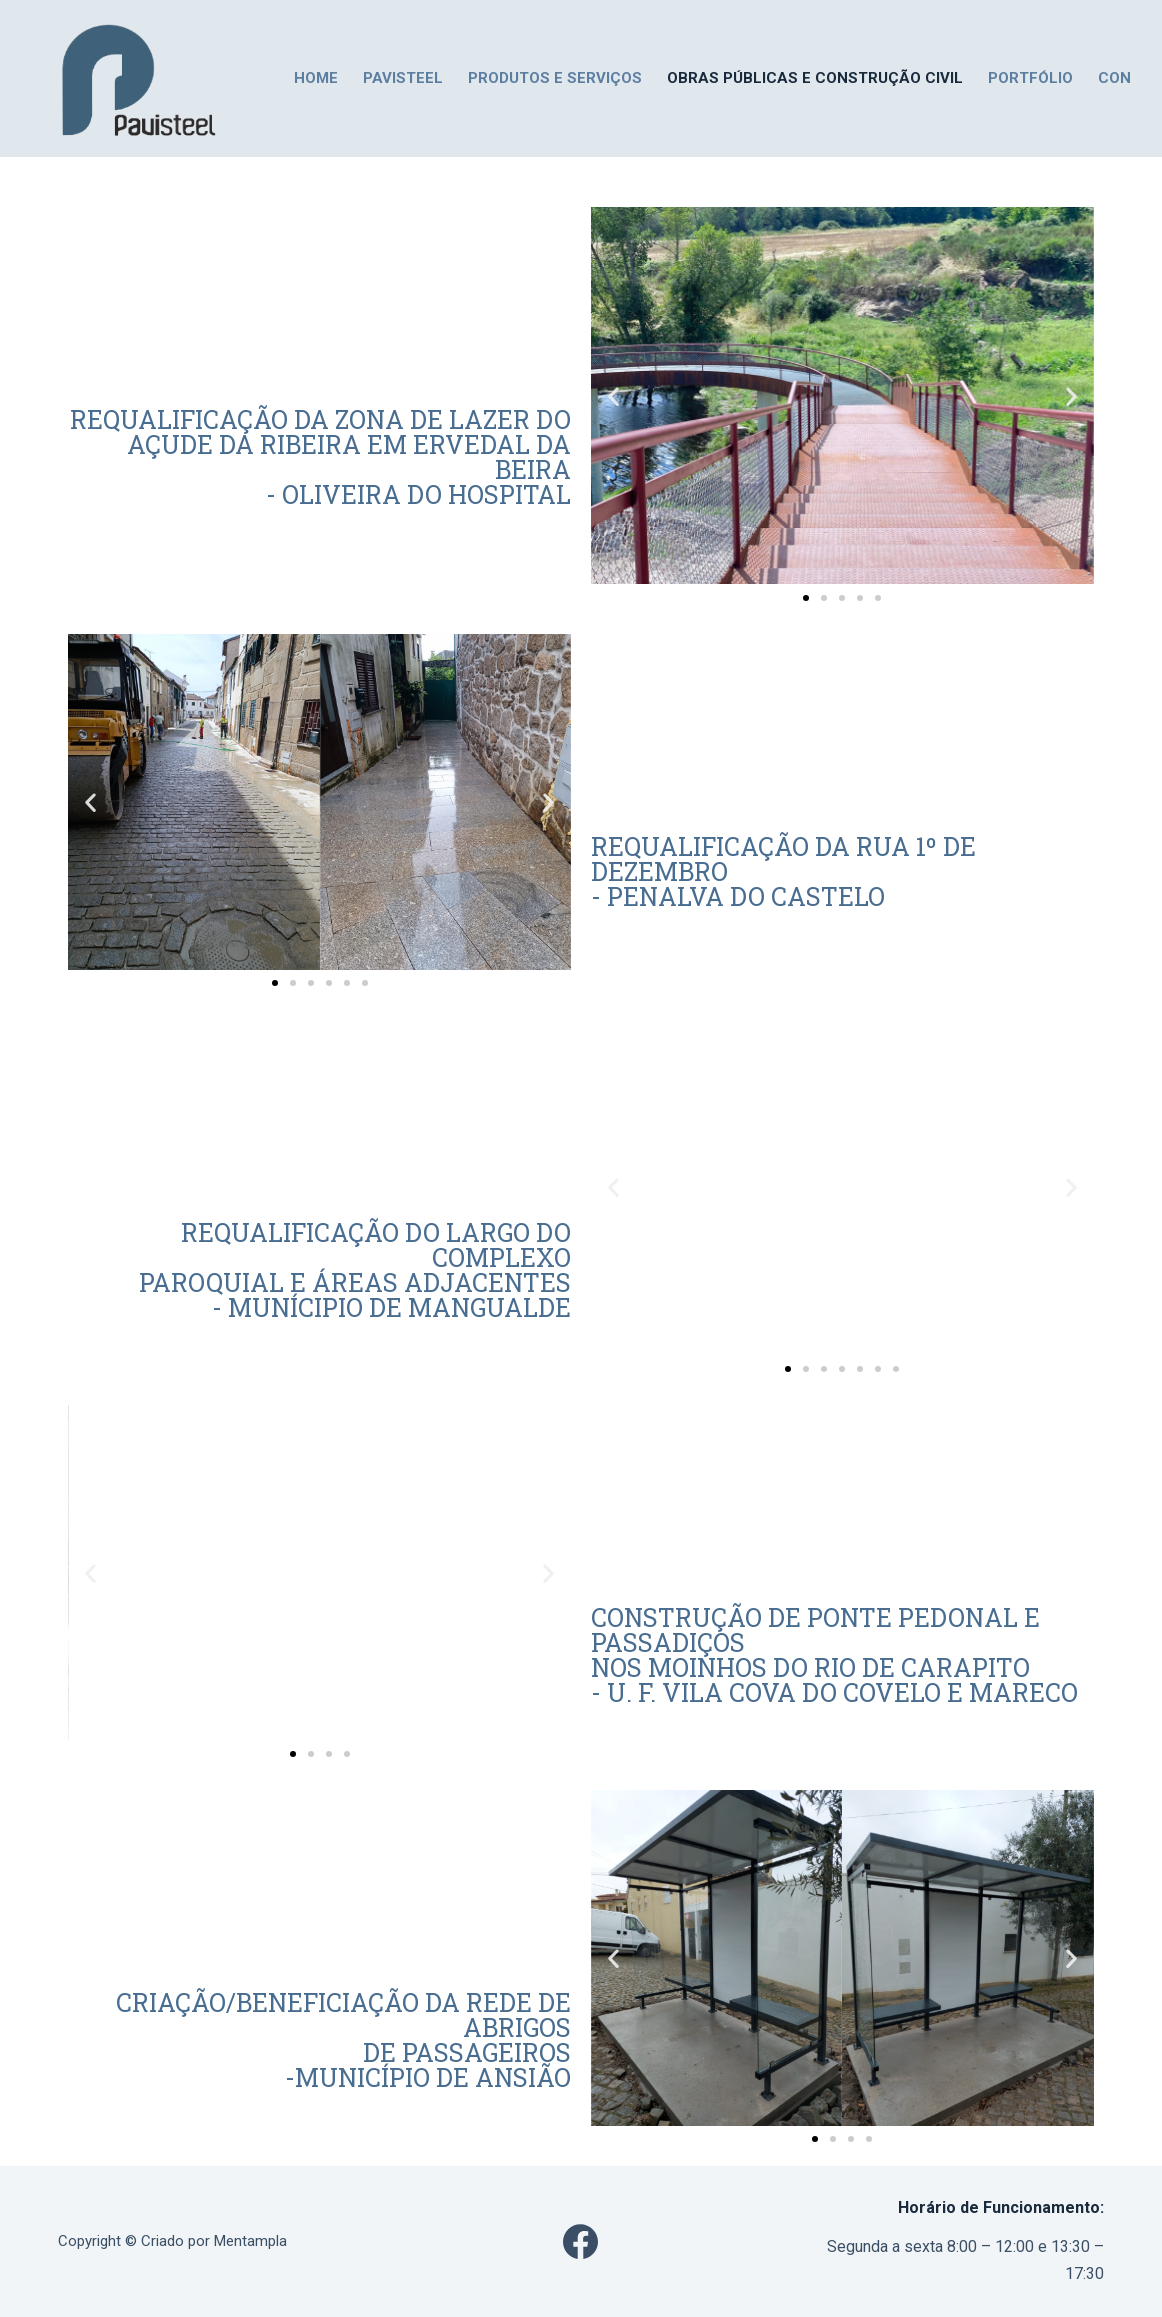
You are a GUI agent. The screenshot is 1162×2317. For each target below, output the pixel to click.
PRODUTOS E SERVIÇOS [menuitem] (555, 78)
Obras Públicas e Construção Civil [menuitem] (815, 78)
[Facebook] (580, 2241)
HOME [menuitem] (316, 78)
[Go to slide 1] (806, 598)
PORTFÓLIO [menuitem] (1030, 78)
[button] (613, 395)
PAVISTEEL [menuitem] (403, 78)
